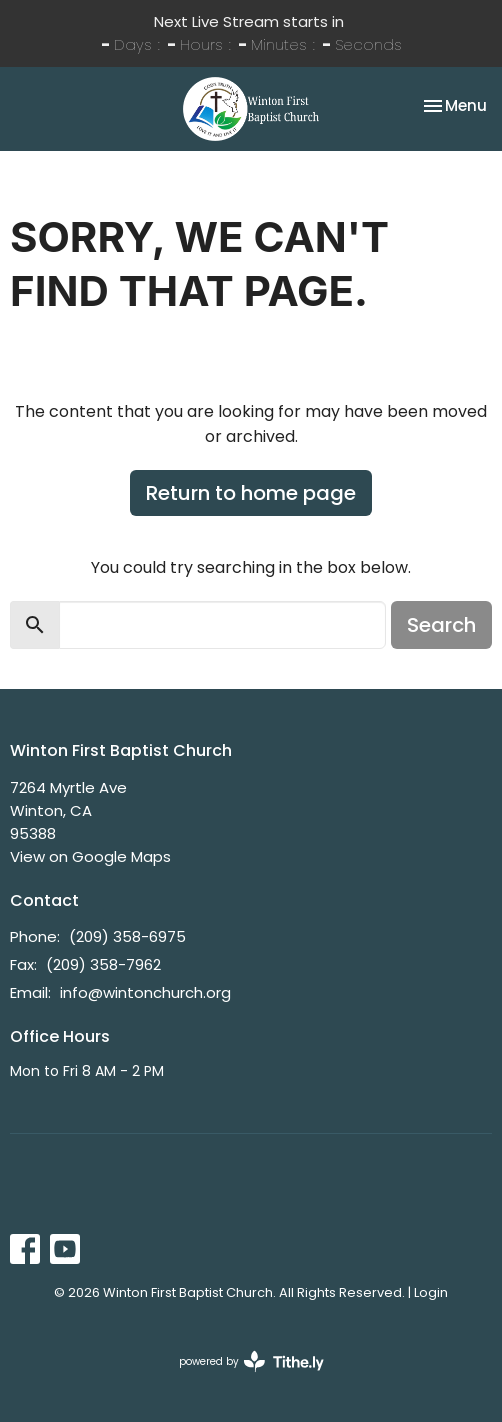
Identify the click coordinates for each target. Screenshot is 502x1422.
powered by (251, 1361)
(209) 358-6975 (127, 936)
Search (441, 625)
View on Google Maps (90, 856)
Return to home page (251, 493)
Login (431, 1292)
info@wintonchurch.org (145, 992)
